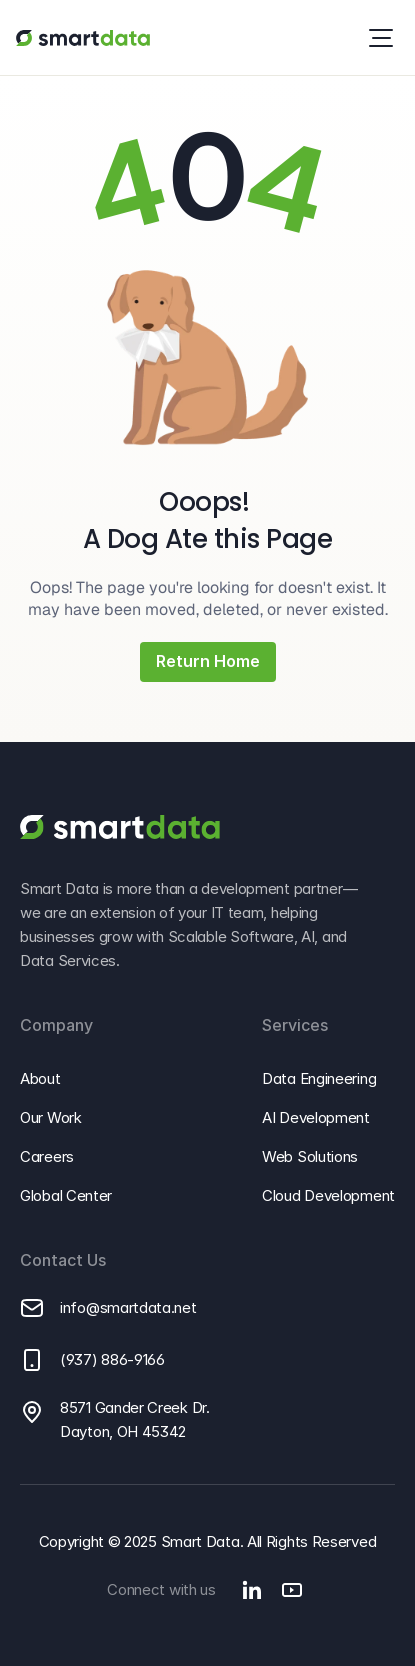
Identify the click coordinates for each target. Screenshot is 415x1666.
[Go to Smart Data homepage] (82, 38)
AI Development (316, 1117)
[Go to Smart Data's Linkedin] (252, 1590)
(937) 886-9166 (112, 1359)
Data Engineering (319, 1078)
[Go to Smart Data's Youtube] (292, 1590)
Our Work (51, 1117)
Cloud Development (328, 1195)
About (40, 1078)
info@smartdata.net (128, 1307)
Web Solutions (310, 1156)
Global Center (66, 1195)
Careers (47, 1156)
